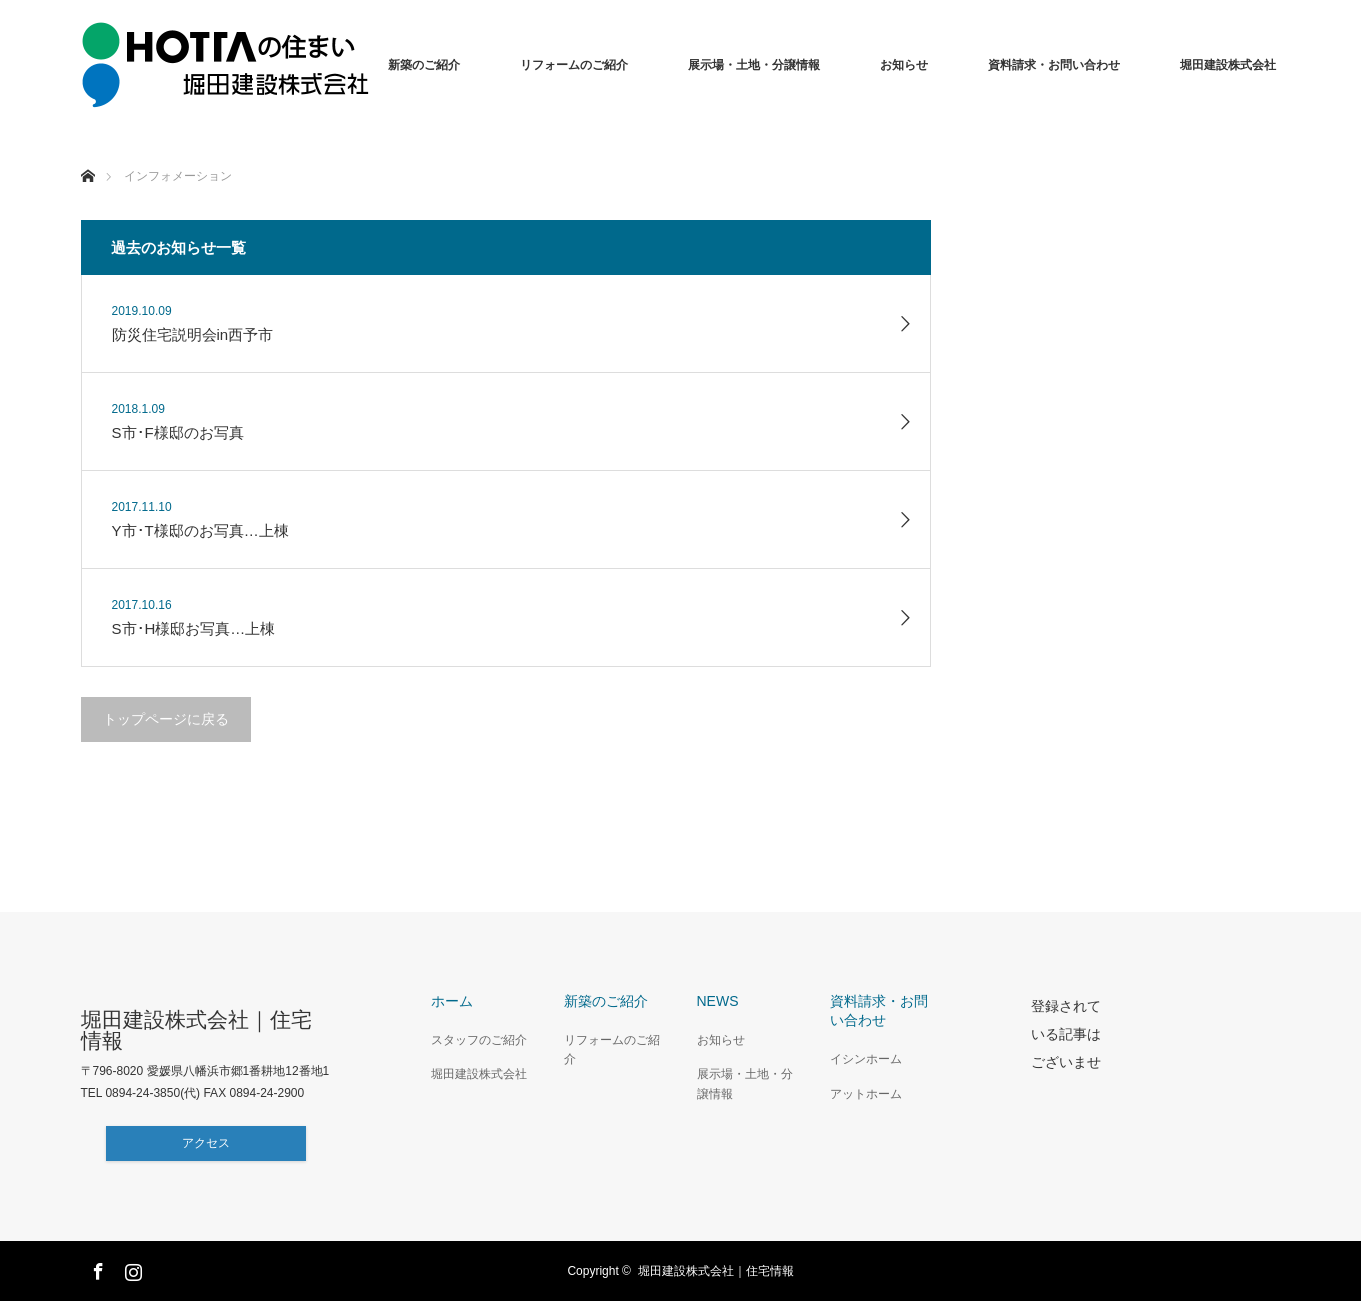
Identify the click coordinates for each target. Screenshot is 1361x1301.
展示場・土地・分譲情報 (754, 65)
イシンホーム (866, 1059)
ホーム (452, 1001)
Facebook (96, 1268)
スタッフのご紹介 (479, 1040)
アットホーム (866, 1094)
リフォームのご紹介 (574, 65)
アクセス (206, 1143)
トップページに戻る (166, 719)
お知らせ (904, 65)
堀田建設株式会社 (1228, 65)
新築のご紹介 (424, 65)
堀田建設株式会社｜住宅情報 (196, 1030)
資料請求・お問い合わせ (1054, 65)
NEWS (718, 1001)
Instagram (131, 1268)
